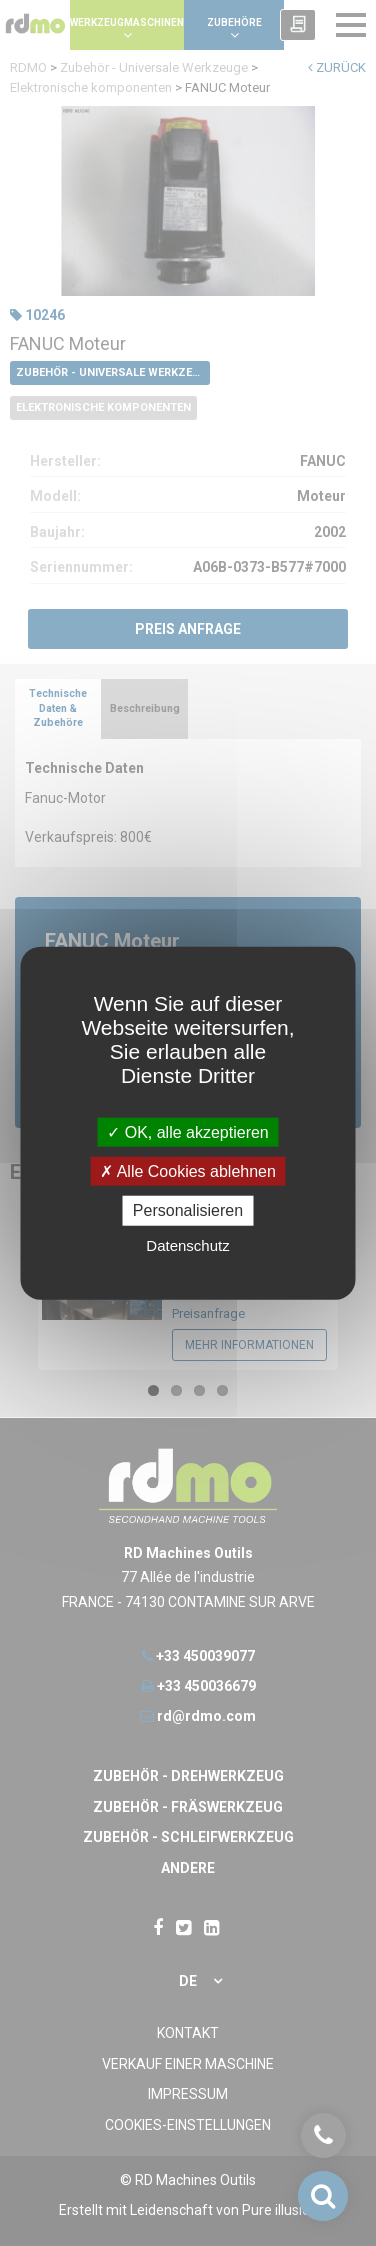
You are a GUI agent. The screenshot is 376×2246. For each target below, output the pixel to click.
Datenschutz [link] (187, 1244)
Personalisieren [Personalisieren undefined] (188, 1210)
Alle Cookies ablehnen (188, 1171)
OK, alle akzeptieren (188, 1132)
